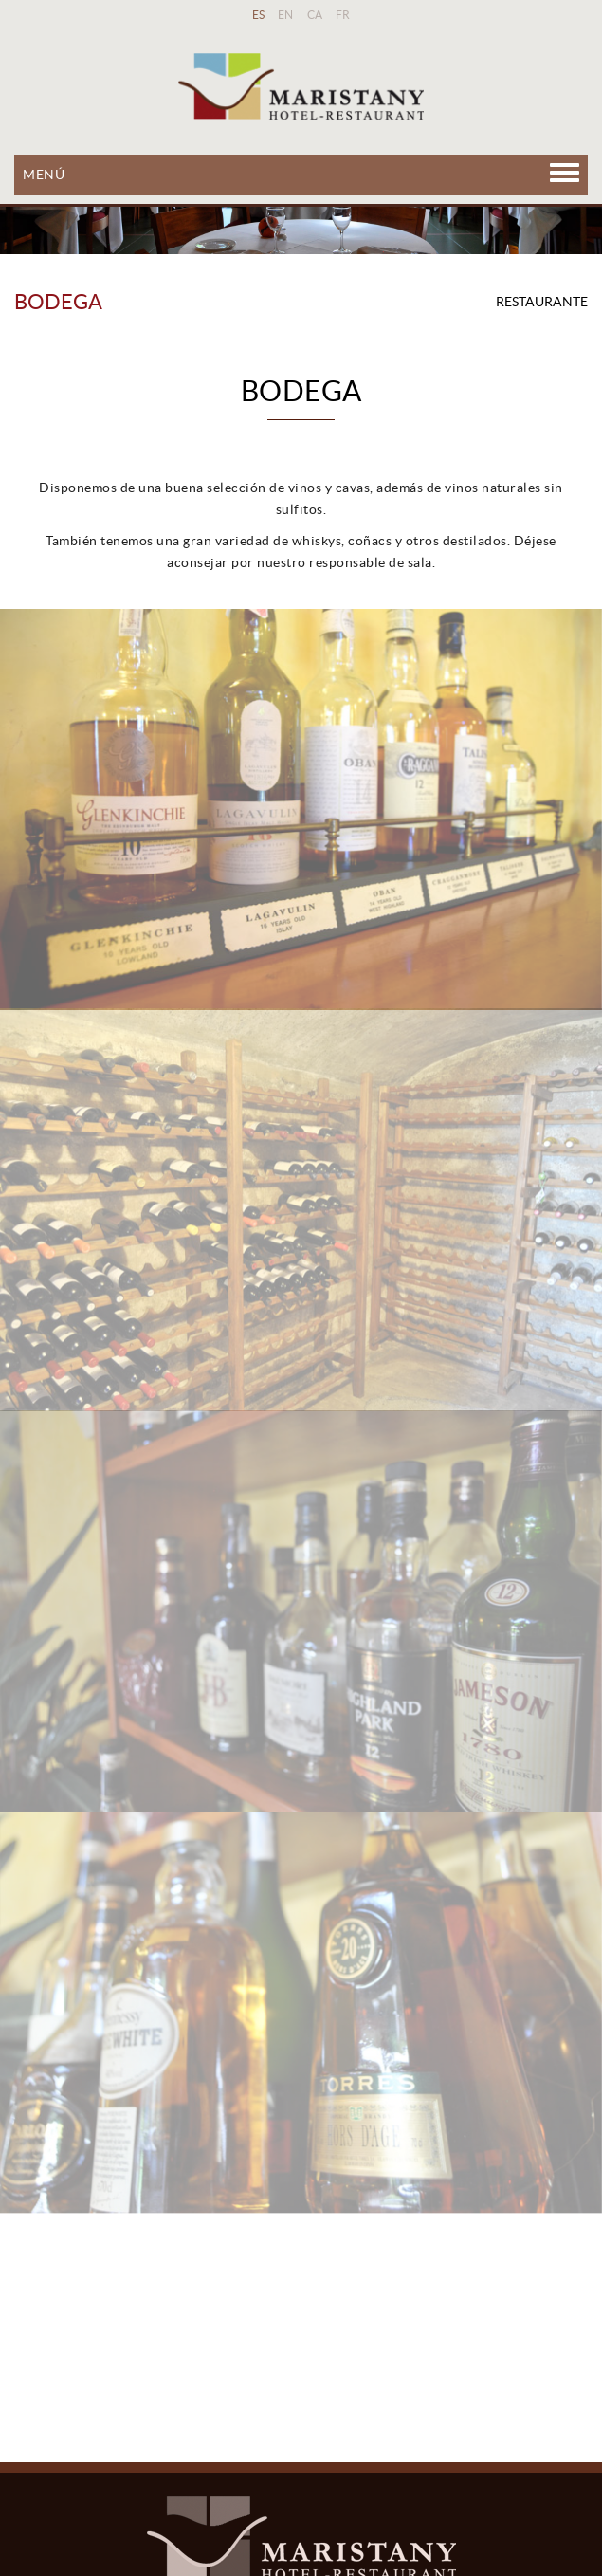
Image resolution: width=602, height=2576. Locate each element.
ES (258, 15)
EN (286, 15)
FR (343, 15)
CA (315, 15)
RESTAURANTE (542, 301)
